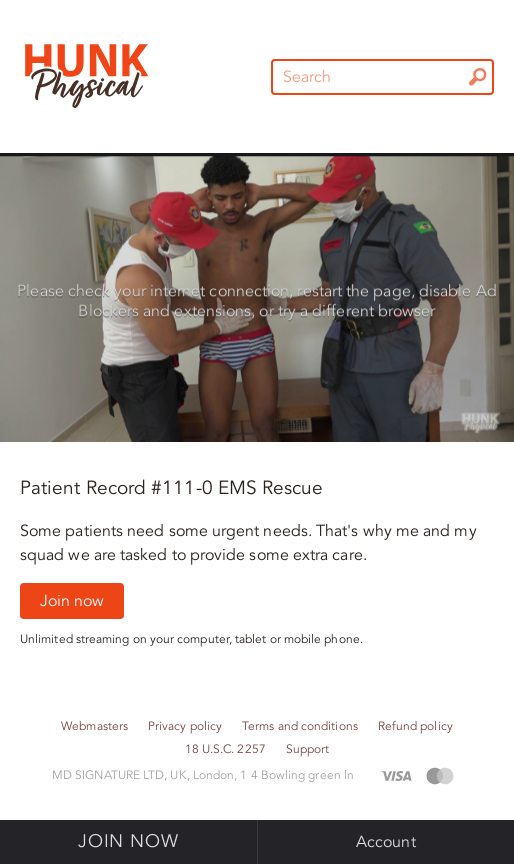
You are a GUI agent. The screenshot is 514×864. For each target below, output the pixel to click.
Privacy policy (185, 726)
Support (308, 749)
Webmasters (94, 726)
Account (386, 842)
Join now (72, 601)
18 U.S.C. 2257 (225, 749)
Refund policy (415, 726)
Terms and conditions (300, 726)
